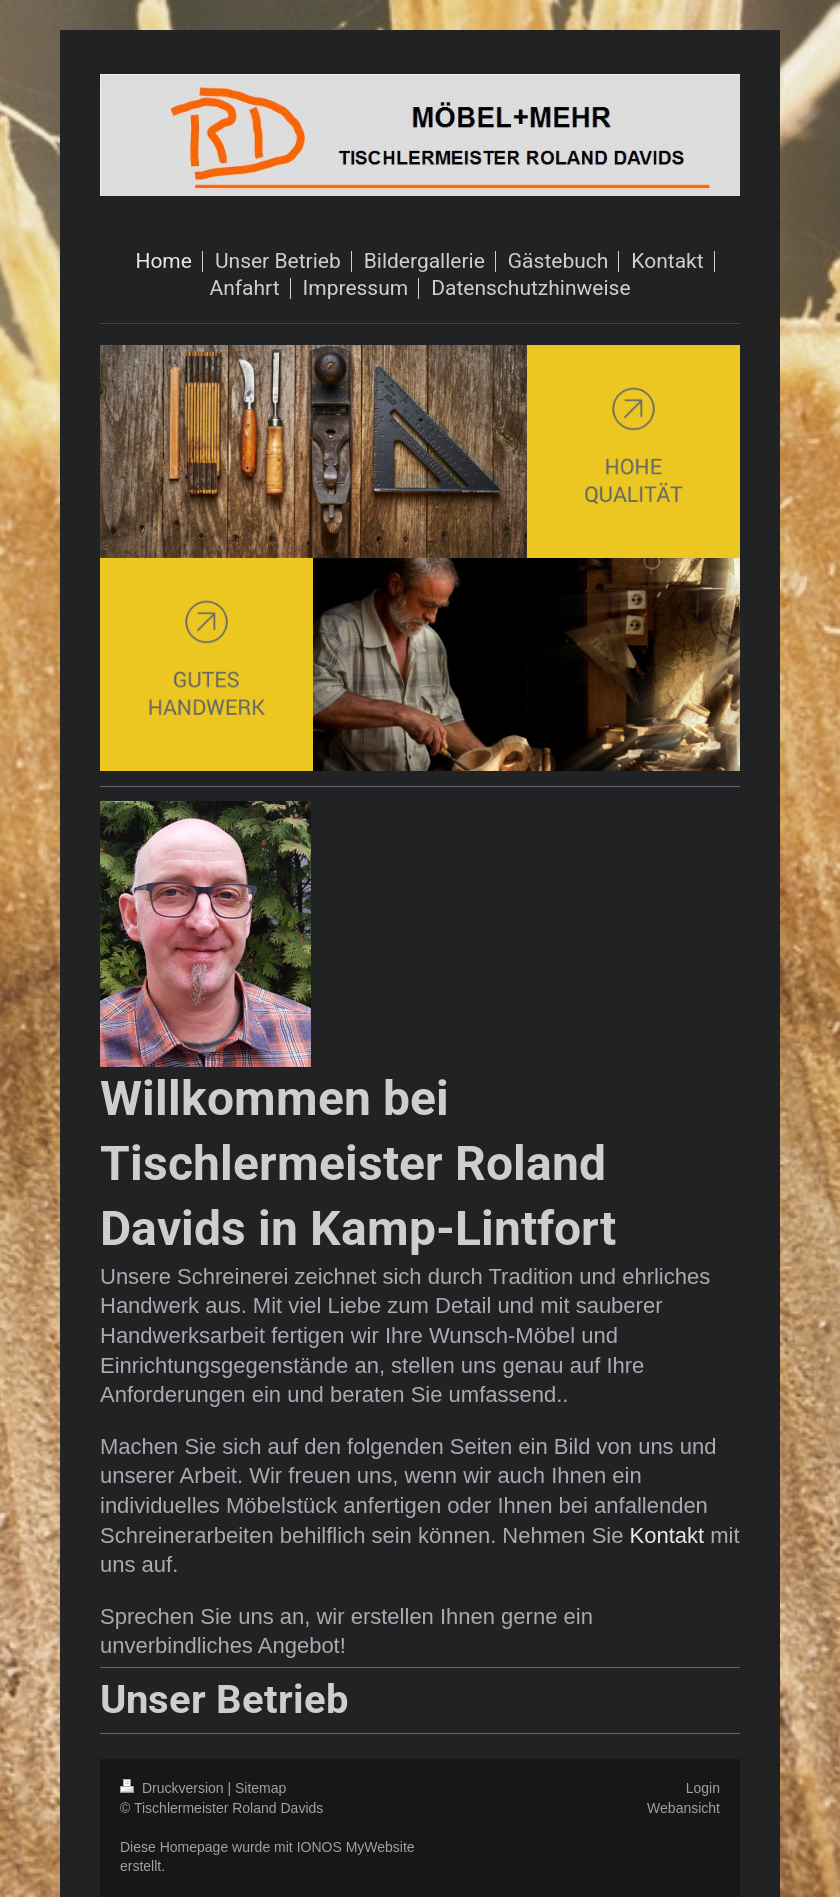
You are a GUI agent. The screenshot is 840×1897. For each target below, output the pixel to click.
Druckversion (173, 1788)
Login (703, 1788)
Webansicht (683, 1808)
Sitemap (260, 1788)
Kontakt (667, 1535)
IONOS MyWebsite (356, 1847)
